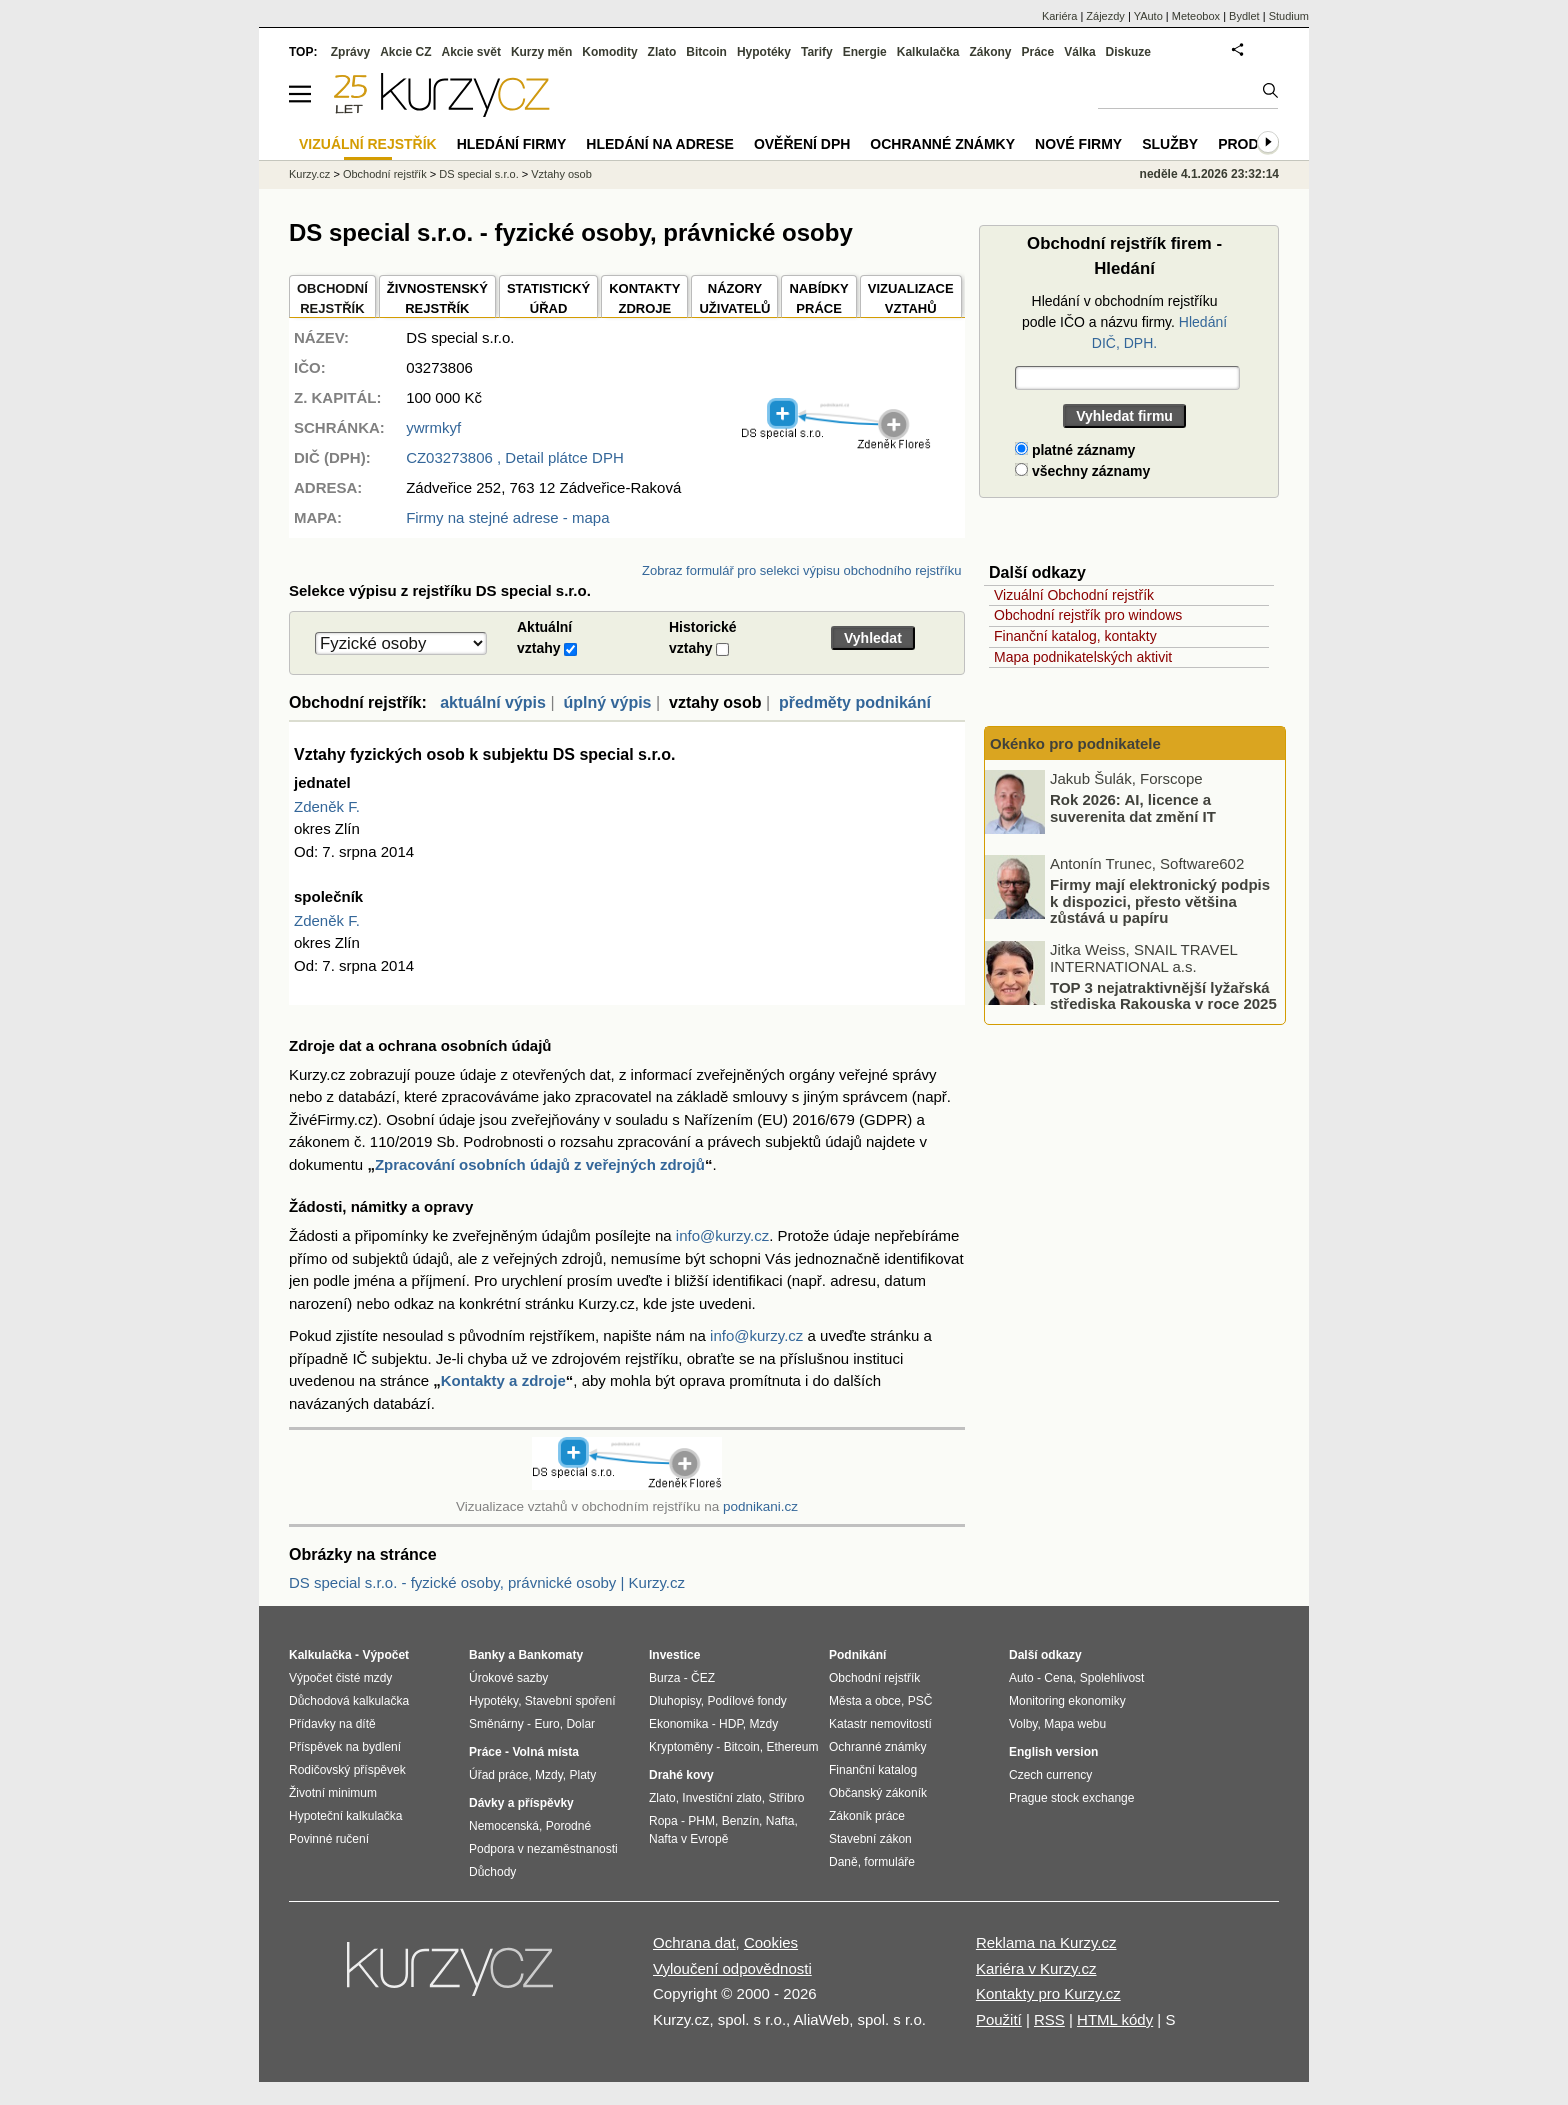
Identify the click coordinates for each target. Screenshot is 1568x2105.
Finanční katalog (873, 1770)
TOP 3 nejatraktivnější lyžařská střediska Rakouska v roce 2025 (1163, 995)
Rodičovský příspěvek (347, 1770)
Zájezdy (1105, 16)
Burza (664, 1678)
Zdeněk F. (327, 806)
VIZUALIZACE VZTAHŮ (911, 298)
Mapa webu (1075, 1724)
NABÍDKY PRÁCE (818, 298)
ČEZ (703, 1678)
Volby (1023, 1724)
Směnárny (496, 1724)
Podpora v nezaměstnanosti (543, 1849)
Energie (865, 52)
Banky (487, 1655)
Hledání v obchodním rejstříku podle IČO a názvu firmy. (1124, 322)
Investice (674, 1655)
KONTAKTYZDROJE (644, 298)
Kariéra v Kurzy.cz (1036, 1968)
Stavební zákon (870, 1839)
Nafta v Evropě (688, 1839)
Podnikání (857, 1655)
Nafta (780, 1821)
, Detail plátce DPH (515, 457)
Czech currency (1050, 1775)
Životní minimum (333, 1793)
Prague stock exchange (1071, 1798)
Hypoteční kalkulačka (345, 1816)
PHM (701, 1821)
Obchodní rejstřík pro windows (1088, 615)
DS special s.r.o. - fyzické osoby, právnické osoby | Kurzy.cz (487, 1582)
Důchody (492, 1872)
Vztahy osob (561, 174)
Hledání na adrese (660, 144)
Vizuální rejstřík (368, 144)
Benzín (740, 1821)
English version (1053, 1752)
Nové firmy (1078, 144)
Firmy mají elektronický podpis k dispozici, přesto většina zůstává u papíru (1160, 901)
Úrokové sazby (508, 1678)
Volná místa (545, 1752)
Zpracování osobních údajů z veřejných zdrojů (540, 1164)
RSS (1049, 2019)
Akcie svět (471, 52)
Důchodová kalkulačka (349, 1701)
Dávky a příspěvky (521, 1803)
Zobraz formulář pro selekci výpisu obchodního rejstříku (801, 570)
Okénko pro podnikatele (1075, 743)
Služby (1170, 144)
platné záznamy (1075, 450)
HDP (731, 1724)
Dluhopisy (675, 1701)
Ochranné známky (942, 144)
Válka (1079, 52)
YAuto (1148, 16)
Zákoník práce (867, 1816)
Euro (546, 1724)
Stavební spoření (570, 1701)
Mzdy (549, 1775)
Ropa (663, 1821)
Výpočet (385, 1655)
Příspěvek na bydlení (345, 1747)
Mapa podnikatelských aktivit (1083, 657)
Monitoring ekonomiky (1067, 1701)
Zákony (990, 52)
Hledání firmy (512, 144)
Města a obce (865, 1701)
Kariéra (1059, 16)
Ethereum (792, 1747)
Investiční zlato (721, 1798)
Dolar (580, 1724)
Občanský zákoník (878, 1793)
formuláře (889, 1862)
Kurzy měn (541, 52)
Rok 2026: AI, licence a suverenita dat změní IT (1133, 808)
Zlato (662, 52)
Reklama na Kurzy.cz (1046, 1942)
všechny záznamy (1082, 471)
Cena (1058, 1678)
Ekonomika (678, 1724)
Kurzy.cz (309, 174)
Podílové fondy (746, 1701)
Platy (583, 1775)
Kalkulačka (928, 52)
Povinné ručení (329, 1839)
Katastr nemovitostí (880, 1724)
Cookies (771, 1942)
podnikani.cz (760, 1506)
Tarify (817, 52)
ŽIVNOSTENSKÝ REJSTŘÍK (437, 298)
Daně (843, 1862)
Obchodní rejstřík (385, 174)
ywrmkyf (433, 427)
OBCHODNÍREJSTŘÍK (332, 298)
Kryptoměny (681, 1747)
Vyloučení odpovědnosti (732, 1968)
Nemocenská (504, 1826)
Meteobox (1196, 16)
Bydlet (1244, 16)
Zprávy (350, 52)
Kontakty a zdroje (503, 1380)
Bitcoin (706, 52)
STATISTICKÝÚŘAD (548, 298)
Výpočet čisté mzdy (340, 1678)
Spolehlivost (1112, 1678)
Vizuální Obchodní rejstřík (1074, 595)
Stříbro (786, 1798)
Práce (1038, 52)
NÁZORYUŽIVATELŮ (734, 298)
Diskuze (1128, 52)
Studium (1289, 16)
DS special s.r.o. (478, 174)
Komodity (609, 52)
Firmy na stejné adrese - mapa (507, 517)
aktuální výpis (493, 702)
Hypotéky (764, 52)
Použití (999, 2019)
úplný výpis (607, 702)
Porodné (568, 1826)
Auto (1021, 1678)
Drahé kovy (681, 1775)
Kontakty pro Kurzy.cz (1048, 1993)
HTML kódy (1115, 2019)
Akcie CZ (405, 52)
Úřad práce (498, 1775)
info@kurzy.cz (722, 1235)
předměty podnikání (855, 702)
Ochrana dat (694, 1942)
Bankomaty (550, 1655)
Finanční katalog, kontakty (1075, 636)
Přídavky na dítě (332, 1724)
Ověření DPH (802, 144)
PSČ (920, 1701)
